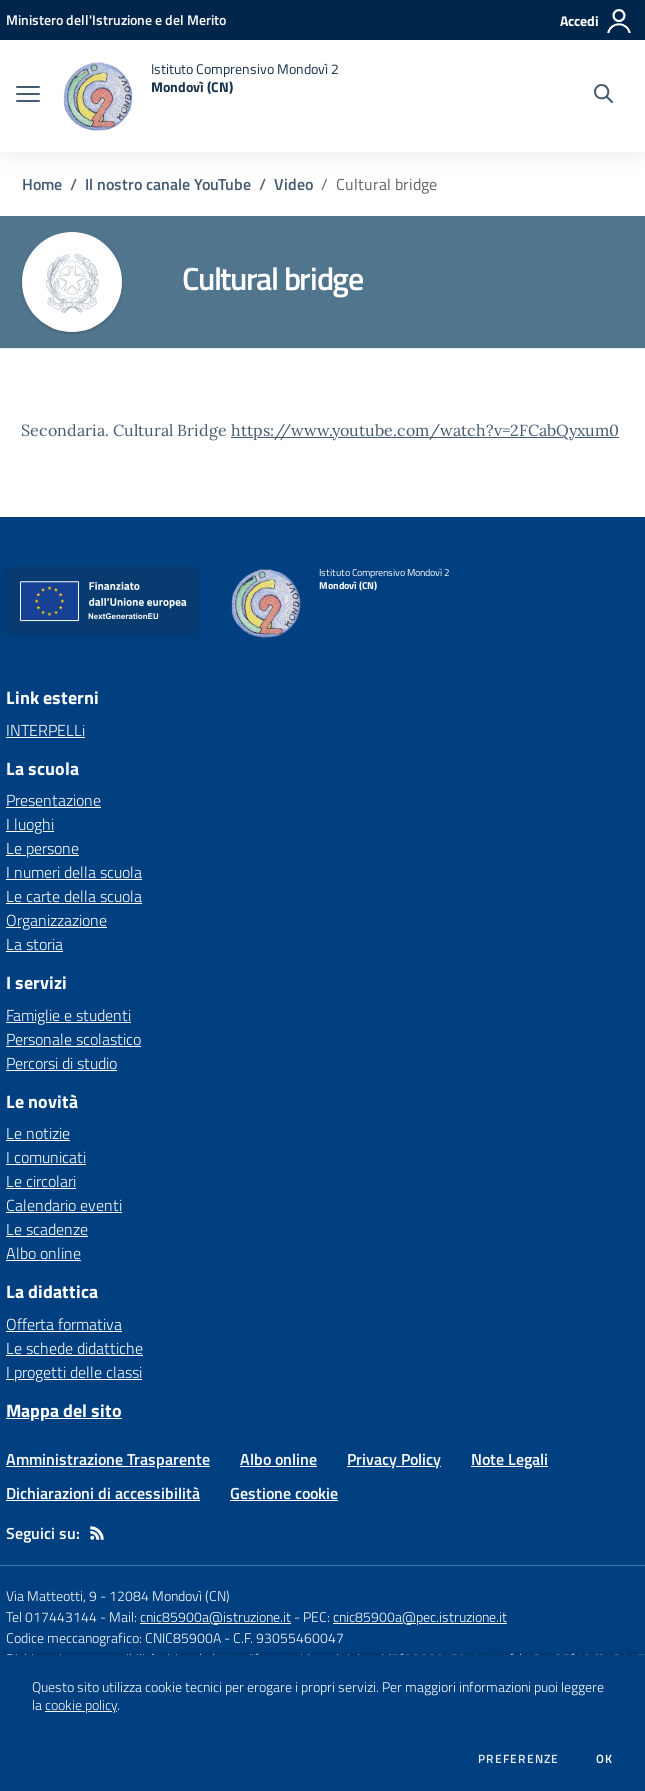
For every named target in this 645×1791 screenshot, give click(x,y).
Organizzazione (56, 920)
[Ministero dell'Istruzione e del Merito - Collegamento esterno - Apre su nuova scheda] (116, 19)
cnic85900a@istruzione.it (215, 1616)
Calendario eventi (64, 1205)
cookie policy (81, 1705)
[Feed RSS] (97, 1533)
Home (42, 184)
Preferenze (518, 1759)
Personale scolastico (73, 1039)
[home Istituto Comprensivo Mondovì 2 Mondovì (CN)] (199, 96)
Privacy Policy (394, 1459)
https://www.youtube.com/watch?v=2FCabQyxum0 (425, 430)
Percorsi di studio (61, 1063)
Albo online (43, 1253)
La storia (34, 944)
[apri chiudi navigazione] (28, 96)
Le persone (42, 848)
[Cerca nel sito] (603, 96)
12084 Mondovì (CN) (169, 1595)
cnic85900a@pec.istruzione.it (420, 1616)
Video (293, 184)
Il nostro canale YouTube (168, 184)
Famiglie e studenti (68, 1015)
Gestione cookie (284, 1493)
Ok (605, 1759)
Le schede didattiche (74, 1348)
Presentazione (53, 800)
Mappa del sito (64, 1410)
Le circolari (41, 1181)
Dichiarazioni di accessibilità (103, 1493)
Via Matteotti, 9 (51, 1595)
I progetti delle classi (74, 1372)
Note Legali (509, 1459)
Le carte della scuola (74, 896)
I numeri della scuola (74, 872)
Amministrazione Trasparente (108, 1459)
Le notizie (38, 1133)
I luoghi (30, 824)
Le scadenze (47, 1229)
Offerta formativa (64, 1324)
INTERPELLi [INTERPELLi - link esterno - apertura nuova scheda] (45, 730)
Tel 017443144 (51, 1616)
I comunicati (46, 1157)
